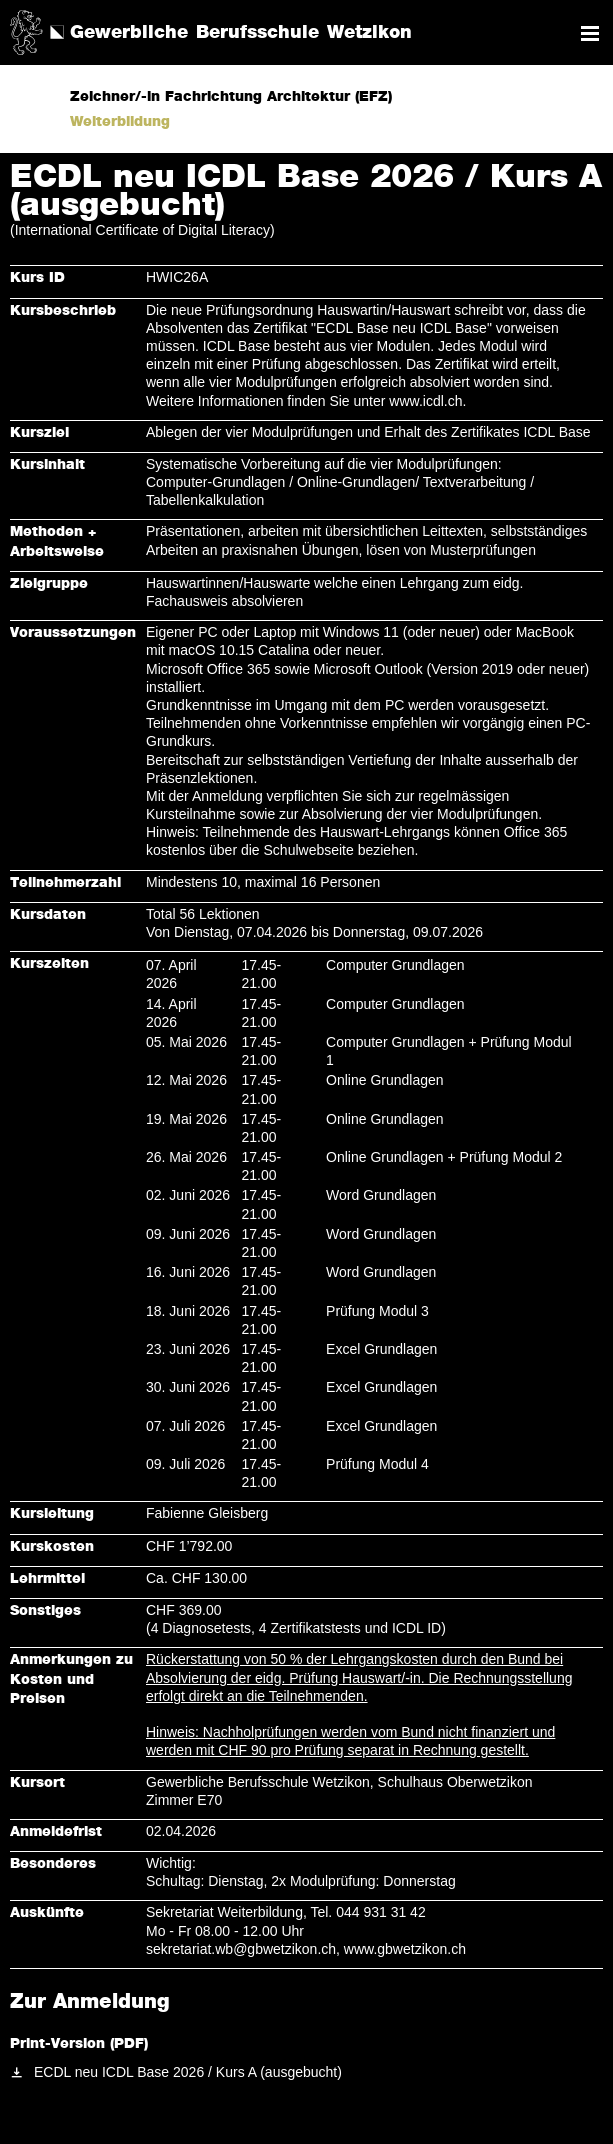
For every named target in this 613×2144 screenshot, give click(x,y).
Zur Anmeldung (90, 2002)
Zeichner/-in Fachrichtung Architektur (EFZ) (231, 97)
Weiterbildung (120, 122)
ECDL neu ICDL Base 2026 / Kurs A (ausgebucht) (188, 2072)
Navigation (590, 33)
